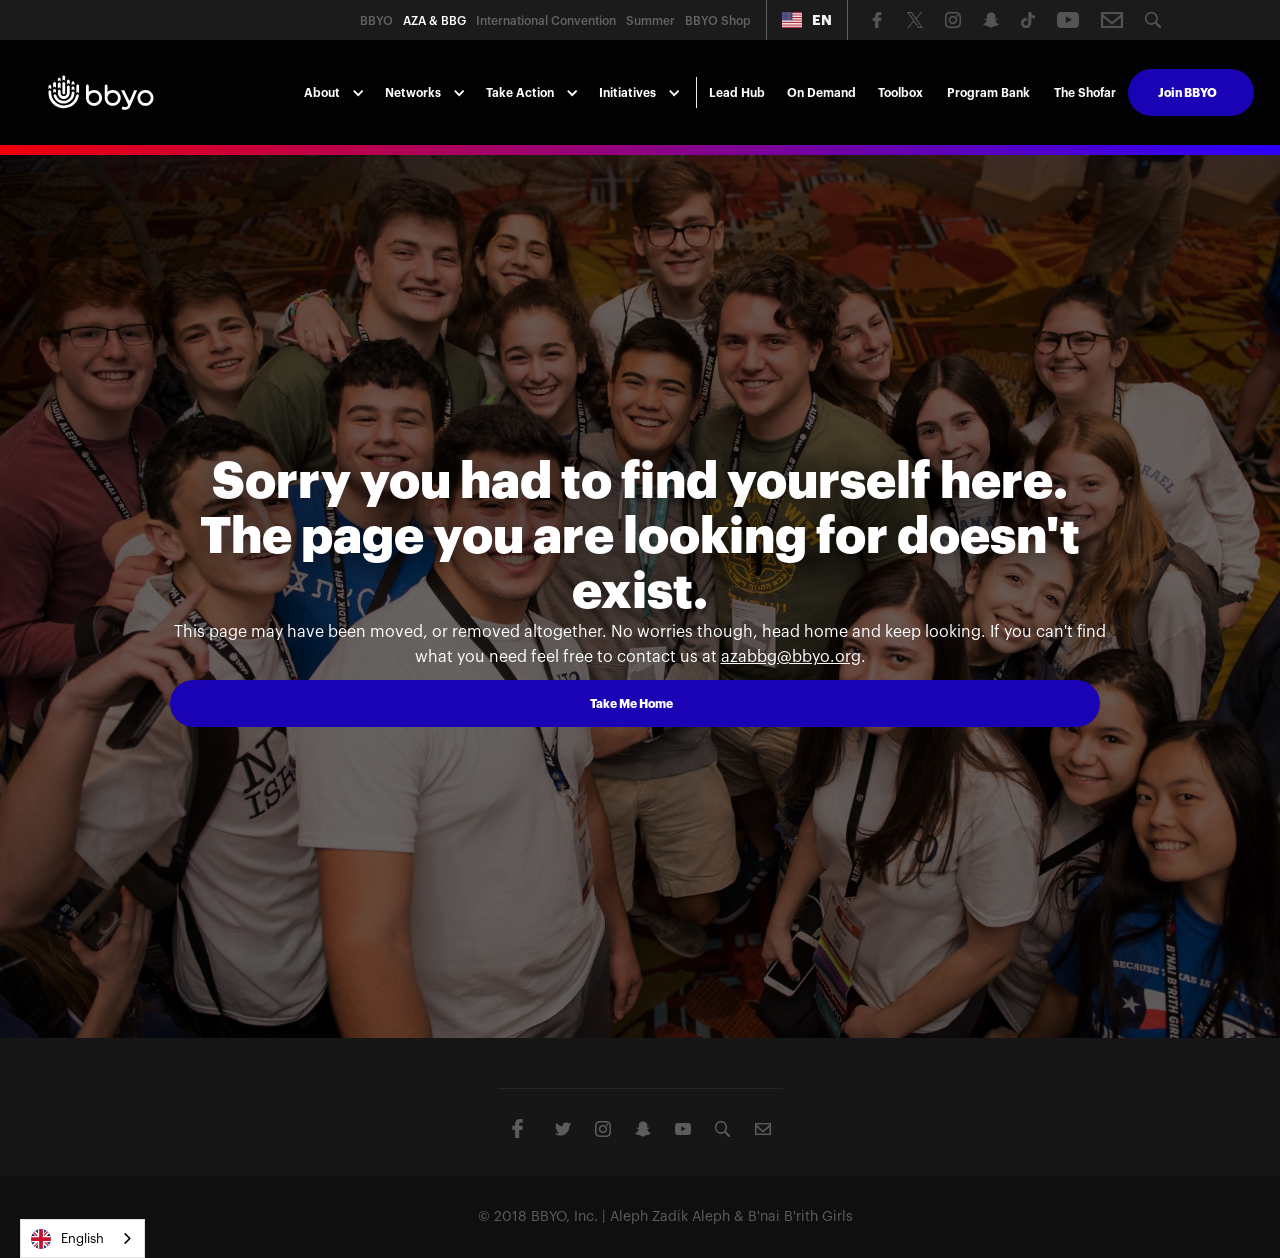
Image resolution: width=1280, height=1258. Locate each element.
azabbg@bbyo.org (791, 657)
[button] (807, 20)
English (67, 1239)
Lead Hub (737, 93)
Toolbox (900, 93)
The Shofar (1085, 93)
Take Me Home (631, 704)
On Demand (821, 93)
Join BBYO (1187, 93)
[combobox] (82, 1238)
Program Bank (988, 93)
